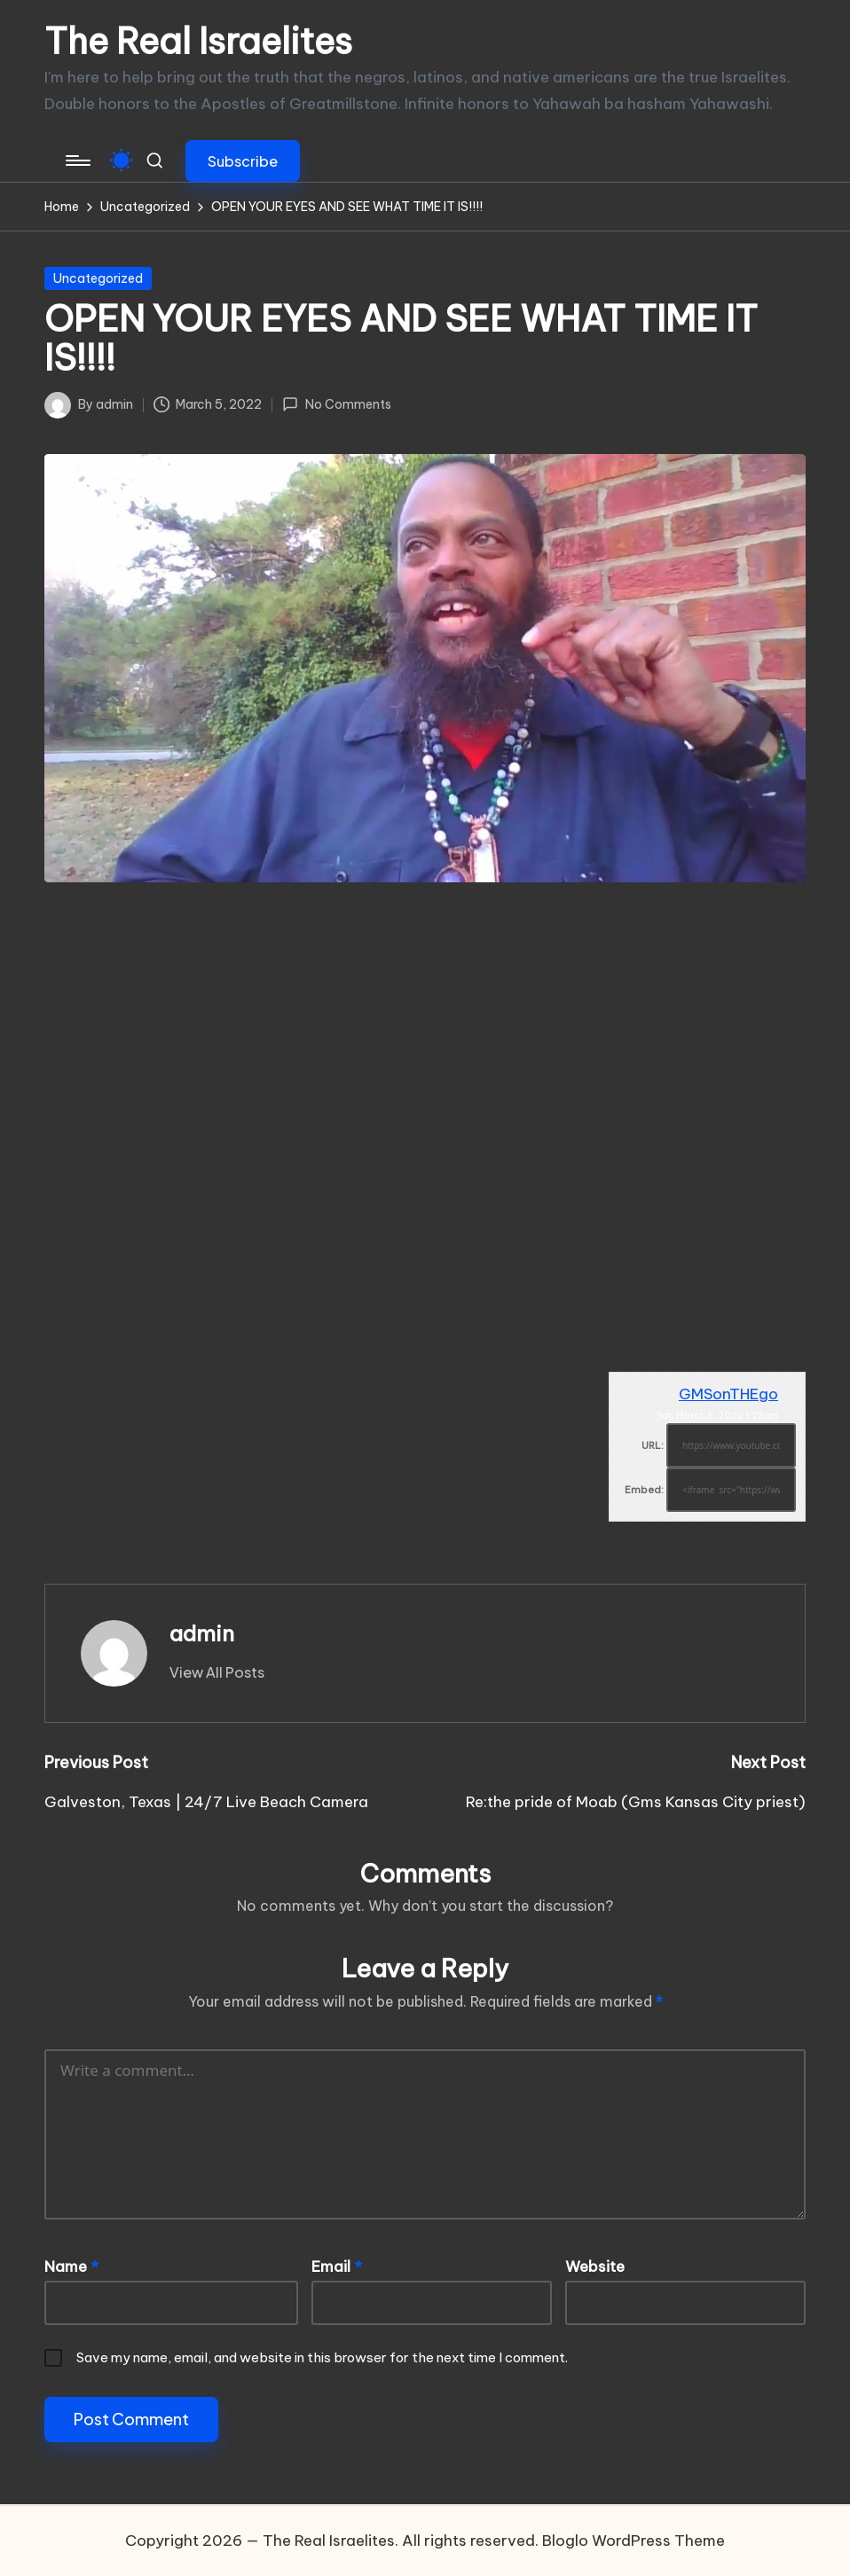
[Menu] (77, 160)
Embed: (644, 1490)
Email (336, 2266)
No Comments (336, 404)
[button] (242, 161)
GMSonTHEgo (728, 1394)
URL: (652, 1445)
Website (595, 2266)
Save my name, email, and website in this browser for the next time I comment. (322, 2357)
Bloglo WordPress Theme (633, 2540)
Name (71, 2266)
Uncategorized (98, 278)
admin (201, 1633)
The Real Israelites (198, 41)
